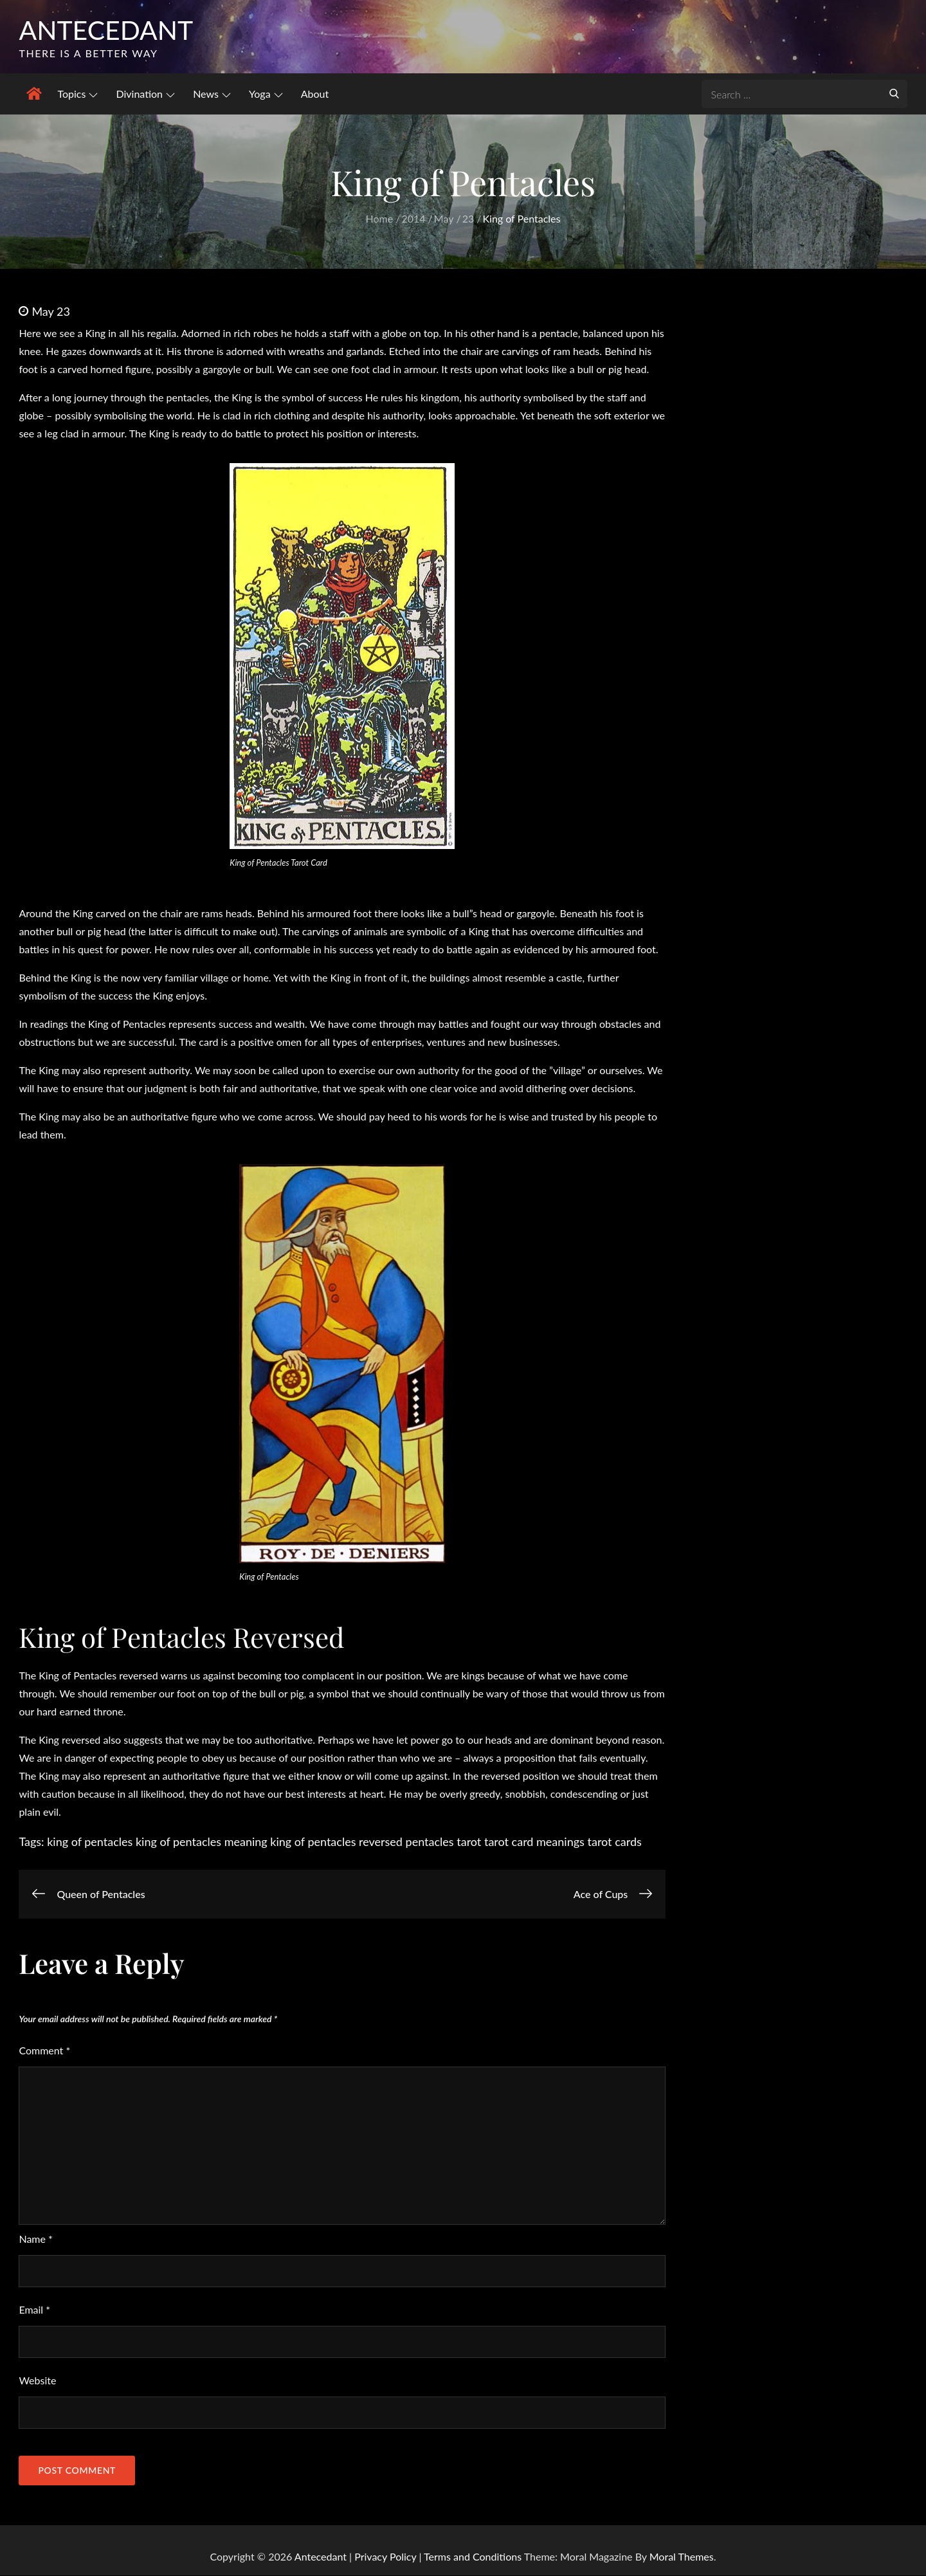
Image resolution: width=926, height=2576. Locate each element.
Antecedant (108, 30)
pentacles (430, 1842)
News (212, 94)
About (315, 94)
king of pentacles (89, 1842)
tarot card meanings (534, 1842)
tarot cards (614, 1842)
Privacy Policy (385, 2557)
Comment (44, 2051)
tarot (469, 1842)
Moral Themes (681, 2557)
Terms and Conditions (474, 2557)
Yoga (266, 94)
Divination (145, 94)
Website (37, 2381)
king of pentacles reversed (336, 1842)
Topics (77, 94)
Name (35, 2239)
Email (34, 2310)
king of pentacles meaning (202, 1842)
